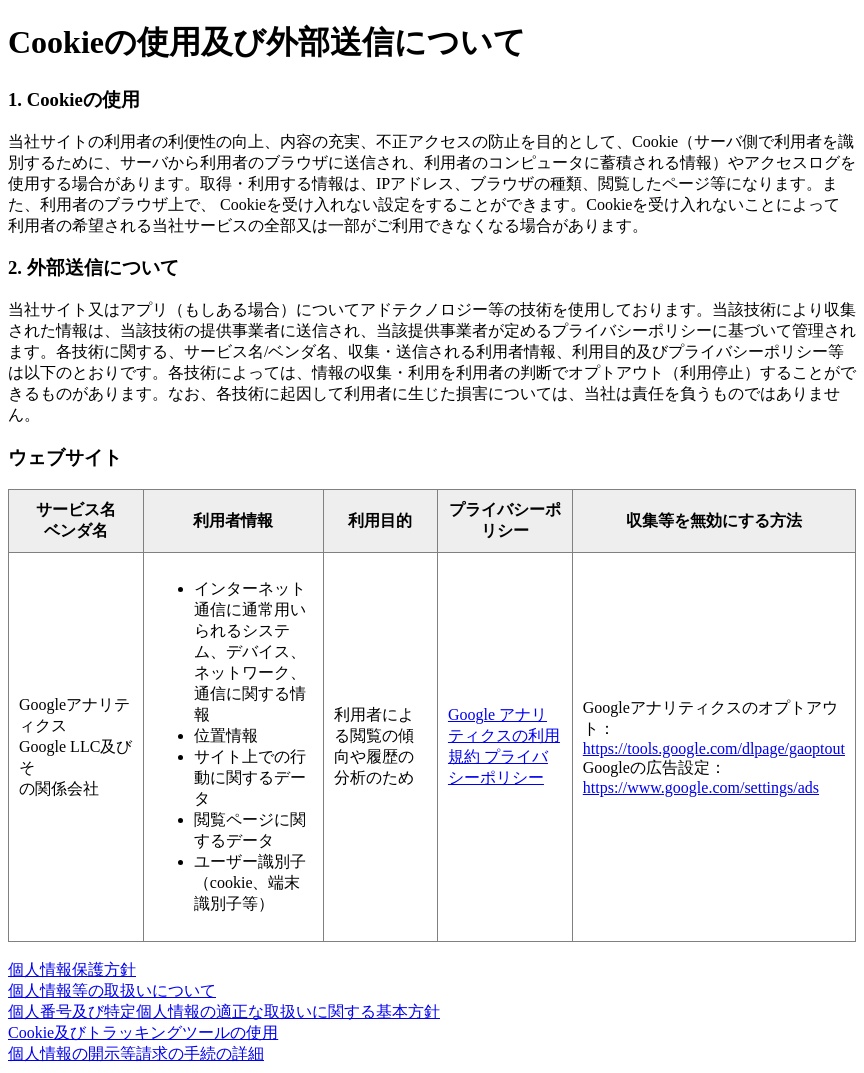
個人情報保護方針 (72, 969)
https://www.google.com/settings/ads (701, 787)
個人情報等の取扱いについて (112, 990)
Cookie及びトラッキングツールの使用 (143, 1032)
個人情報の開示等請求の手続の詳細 (136, 1053)
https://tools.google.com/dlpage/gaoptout (714, 748)
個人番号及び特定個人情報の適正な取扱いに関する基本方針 (224, 1011)
